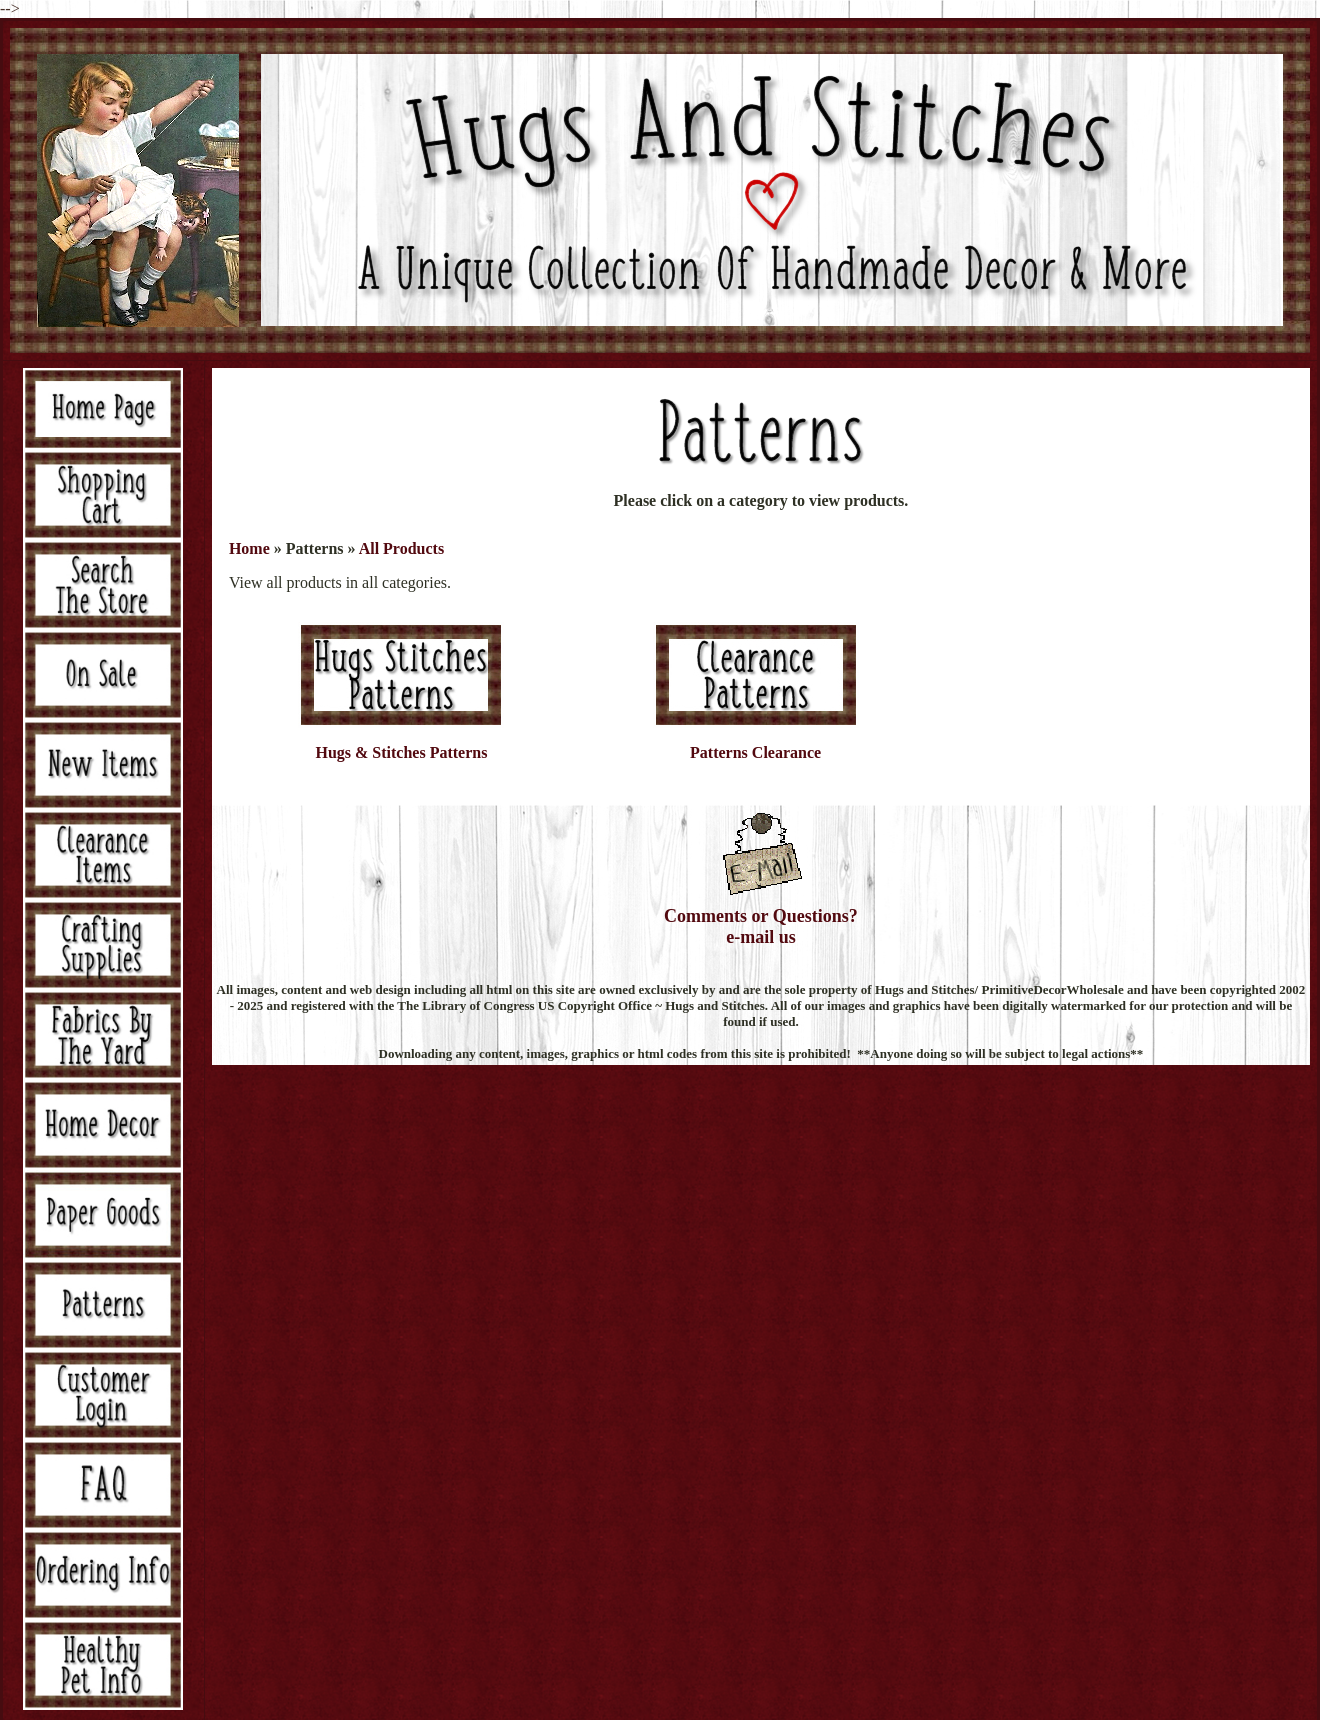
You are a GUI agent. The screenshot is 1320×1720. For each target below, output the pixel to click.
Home (249, 548)
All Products (401, 548)
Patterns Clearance (755, 752)
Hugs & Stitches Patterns (401, 752)
